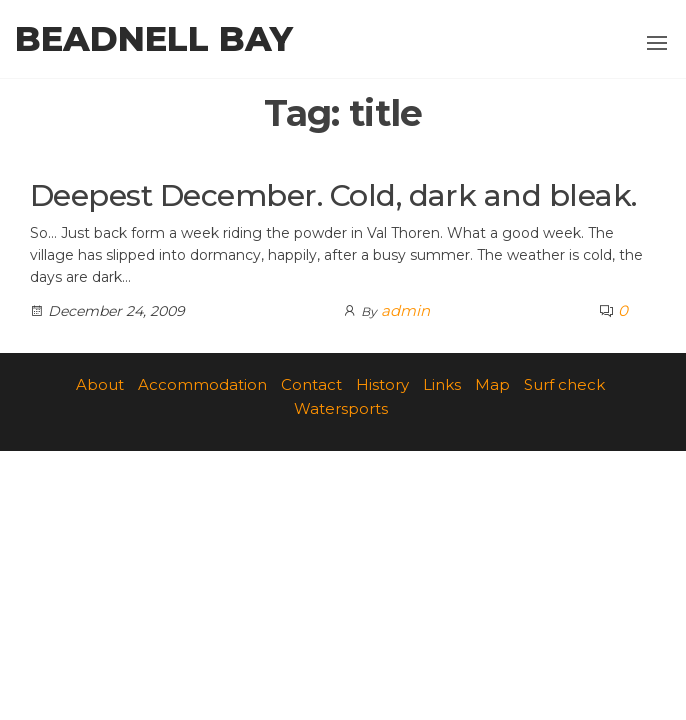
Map (492, 384)
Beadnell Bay (154, 39)
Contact (311, 384)
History (382, 384)
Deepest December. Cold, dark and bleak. (333, 195)
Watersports (341, 408)
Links (442, 384)
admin (405, 310)
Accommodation (202, 384)
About (100, 384)
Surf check (564, 384)
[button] (657, 43)
